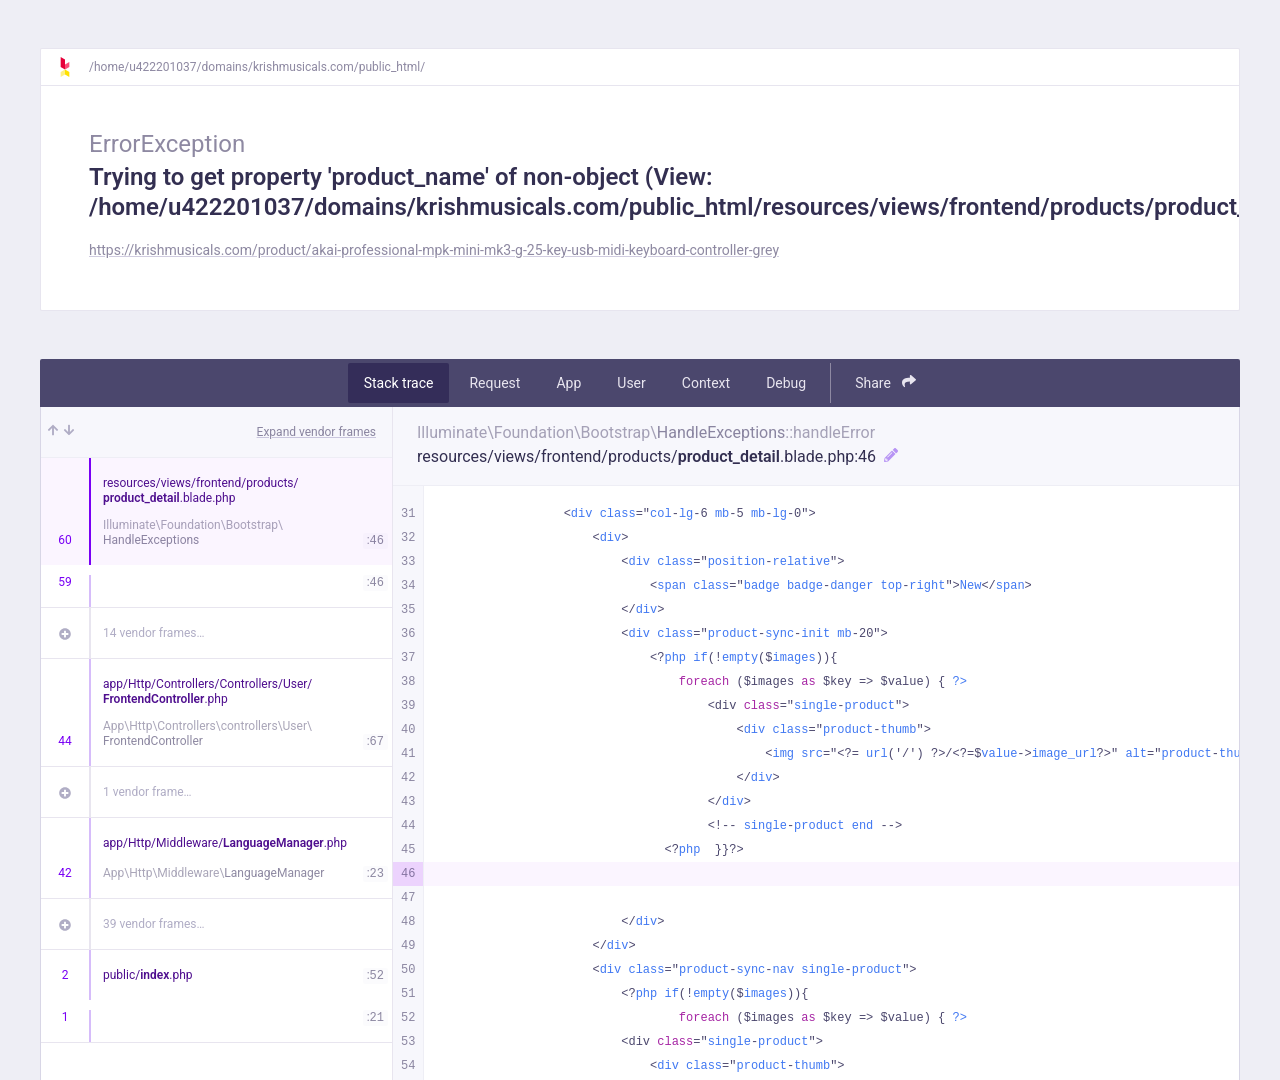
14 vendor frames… (153, 633)
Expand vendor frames (316, 432)
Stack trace (399, 383)
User (631, 383)
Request (494, 383)
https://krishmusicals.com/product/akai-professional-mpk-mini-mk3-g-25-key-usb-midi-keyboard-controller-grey (434, 250)
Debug (786, 383)
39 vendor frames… (153, 924)
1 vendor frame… (147, 792)
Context (706, 383)
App (568, 383)
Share (885, 382)
